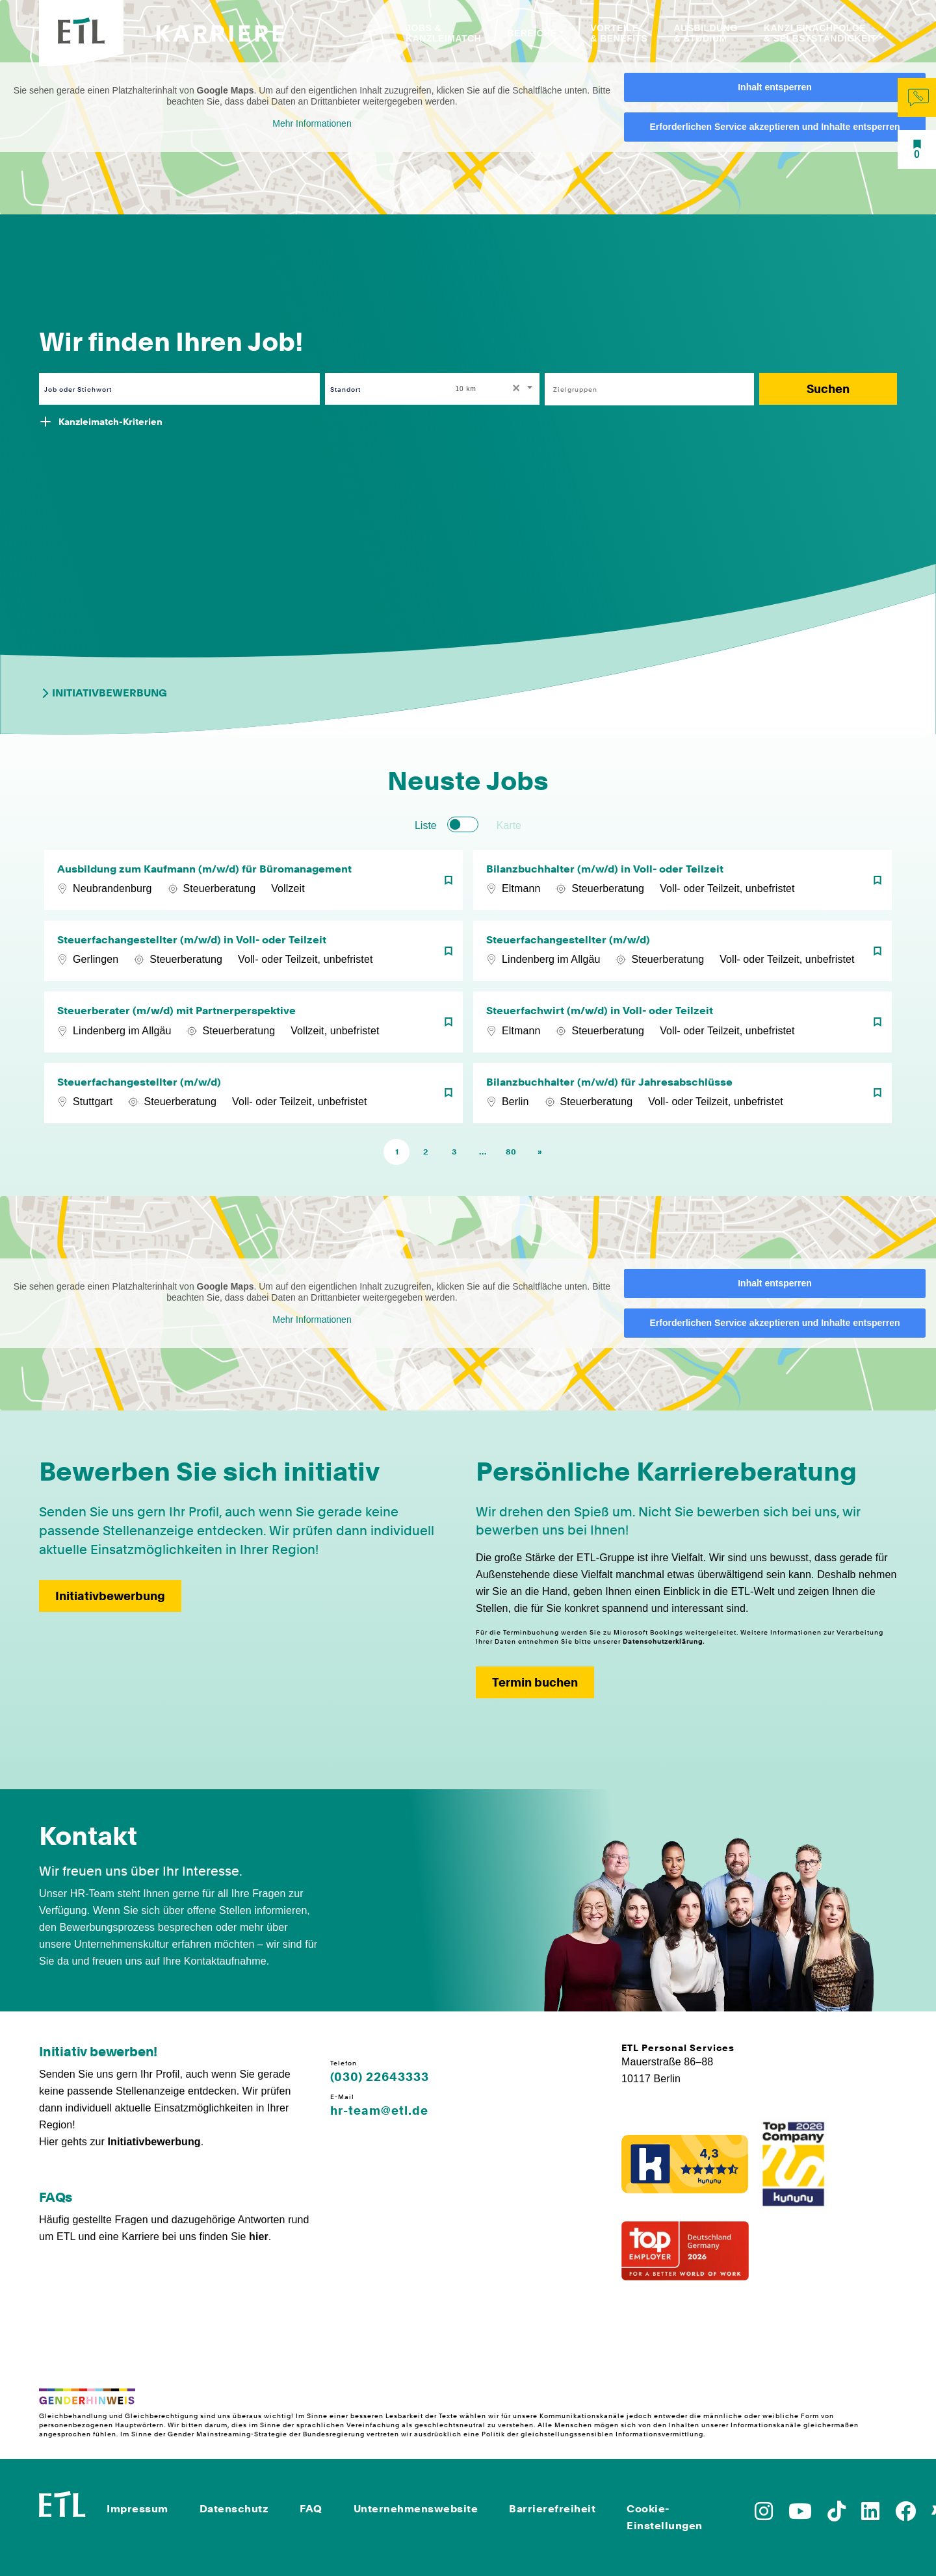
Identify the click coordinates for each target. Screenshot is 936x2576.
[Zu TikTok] (836, 2515)
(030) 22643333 (379, 2077)
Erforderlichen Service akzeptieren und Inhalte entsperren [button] (774, 126)
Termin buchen (535, 1682)
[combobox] (495, 389)
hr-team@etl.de (379, 2110)
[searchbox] (642, 389)
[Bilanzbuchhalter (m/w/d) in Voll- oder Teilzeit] (682, 880)
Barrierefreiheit (552, 2509)
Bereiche (531, 33)
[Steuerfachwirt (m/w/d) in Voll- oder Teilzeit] (682, 1021)
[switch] (462, 824)
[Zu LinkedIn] (870, 2515)
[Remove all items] (514, 389)
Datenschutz (234, 2509)
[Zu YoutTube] (800, 2515)
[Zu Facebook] (905, 2515)
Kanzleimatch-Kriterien (110, 421)
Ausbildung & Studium (705, 33)
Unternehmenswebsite (416, 2509)
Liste (426, 825)
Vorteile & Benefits (618, 33)
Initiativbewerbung (103, 693)
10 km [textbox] (466, 388)
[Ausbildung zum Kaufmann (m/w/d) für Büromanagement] (253, 880)
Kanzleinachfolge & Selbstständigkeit (820, 33)
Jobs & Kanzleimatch (443, 33)
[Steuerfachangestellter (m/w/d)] (682, 951)
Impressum (137, 2509)
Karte (509, 825)
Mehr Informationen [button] (311, 123)
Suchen (828, 389)
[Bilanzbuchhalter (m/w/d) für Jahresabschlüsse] (682, 1093)
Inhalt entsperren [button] (775, 87)
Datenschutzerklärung (663, 1641)
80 (511, 1151)
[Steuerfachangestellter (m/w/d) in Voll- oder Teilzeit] (253, 951)
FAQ (311, 2509)
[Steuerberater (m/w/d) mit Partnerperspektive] (253, 1021)
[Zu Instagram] (764, 2515)
